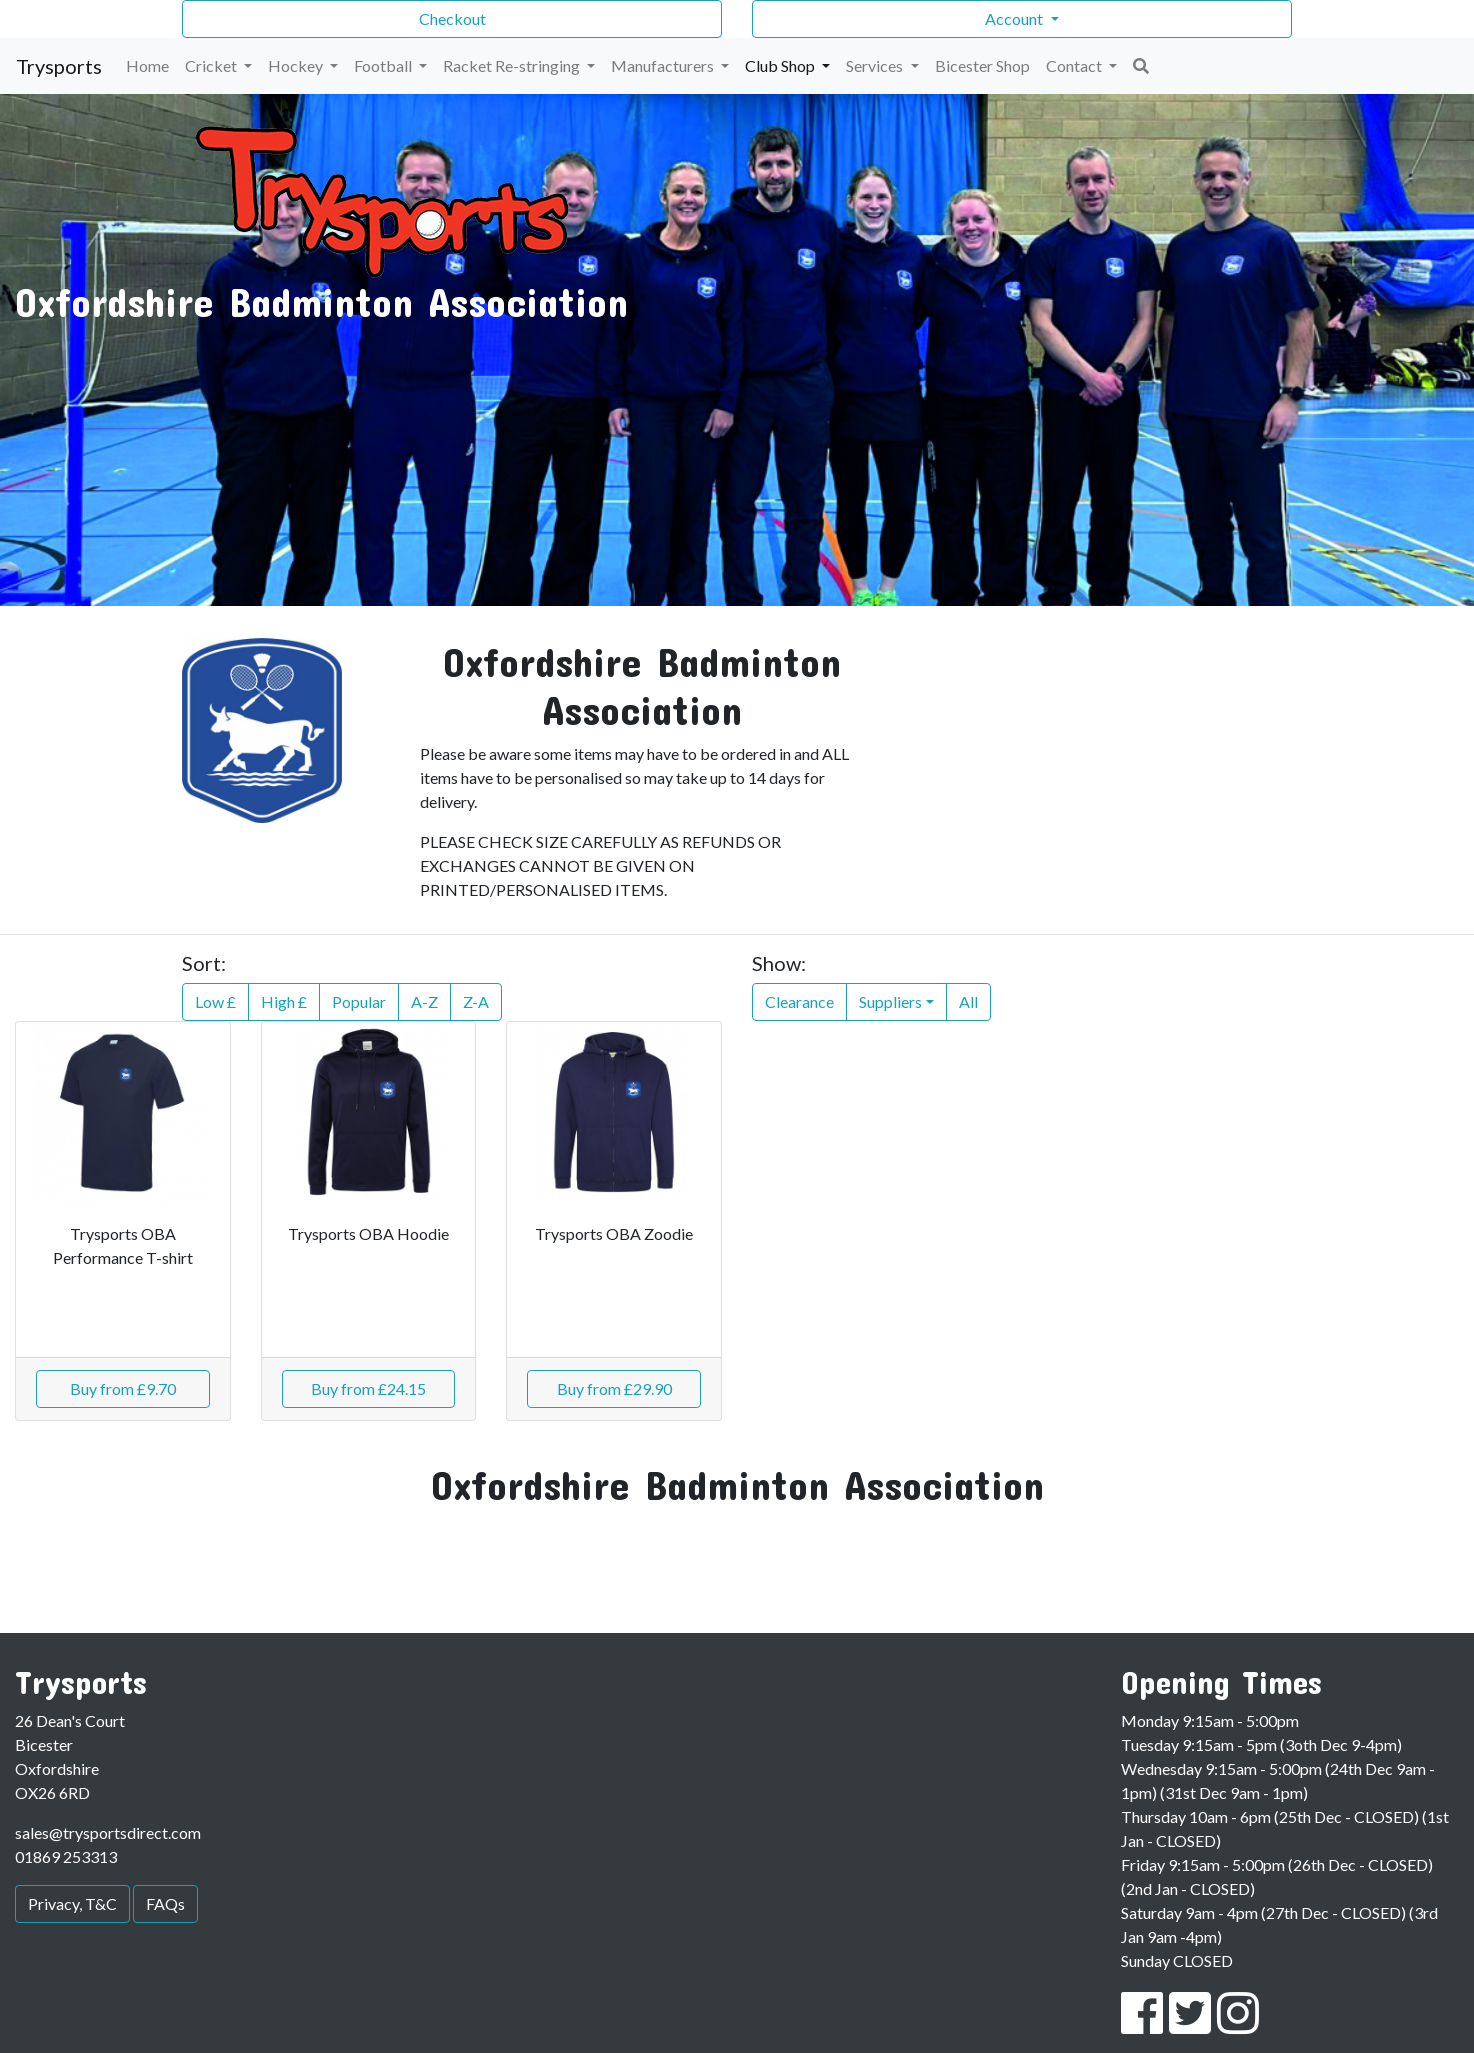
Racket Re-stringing (513, 65)
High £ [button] (284, 1001)
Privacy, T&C (72, 1903)
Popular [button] (359, 1001)
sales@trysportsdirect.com (108, 1832)
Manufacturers (664, 65)
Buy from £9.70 (123, 1388)
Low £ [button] (215, 1001)
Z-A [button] (476, 1001)
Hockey (297, 65)
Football (384, 65)
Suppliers (890, 1001)
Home (147, 65)
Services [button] (876, 65)
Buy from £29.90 (614, 1388)
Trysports (59, 66)
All (968, 1001)
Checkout (452, 18)
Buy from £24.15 (368, 1388)
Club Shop (781, 65)
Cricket (212, 65)
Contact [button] (1075, 65)
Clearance (799, 1001)
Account (1015, 18)
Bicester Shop (982, 65)
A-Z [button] (424, 1001)
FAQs (165, 1903)
